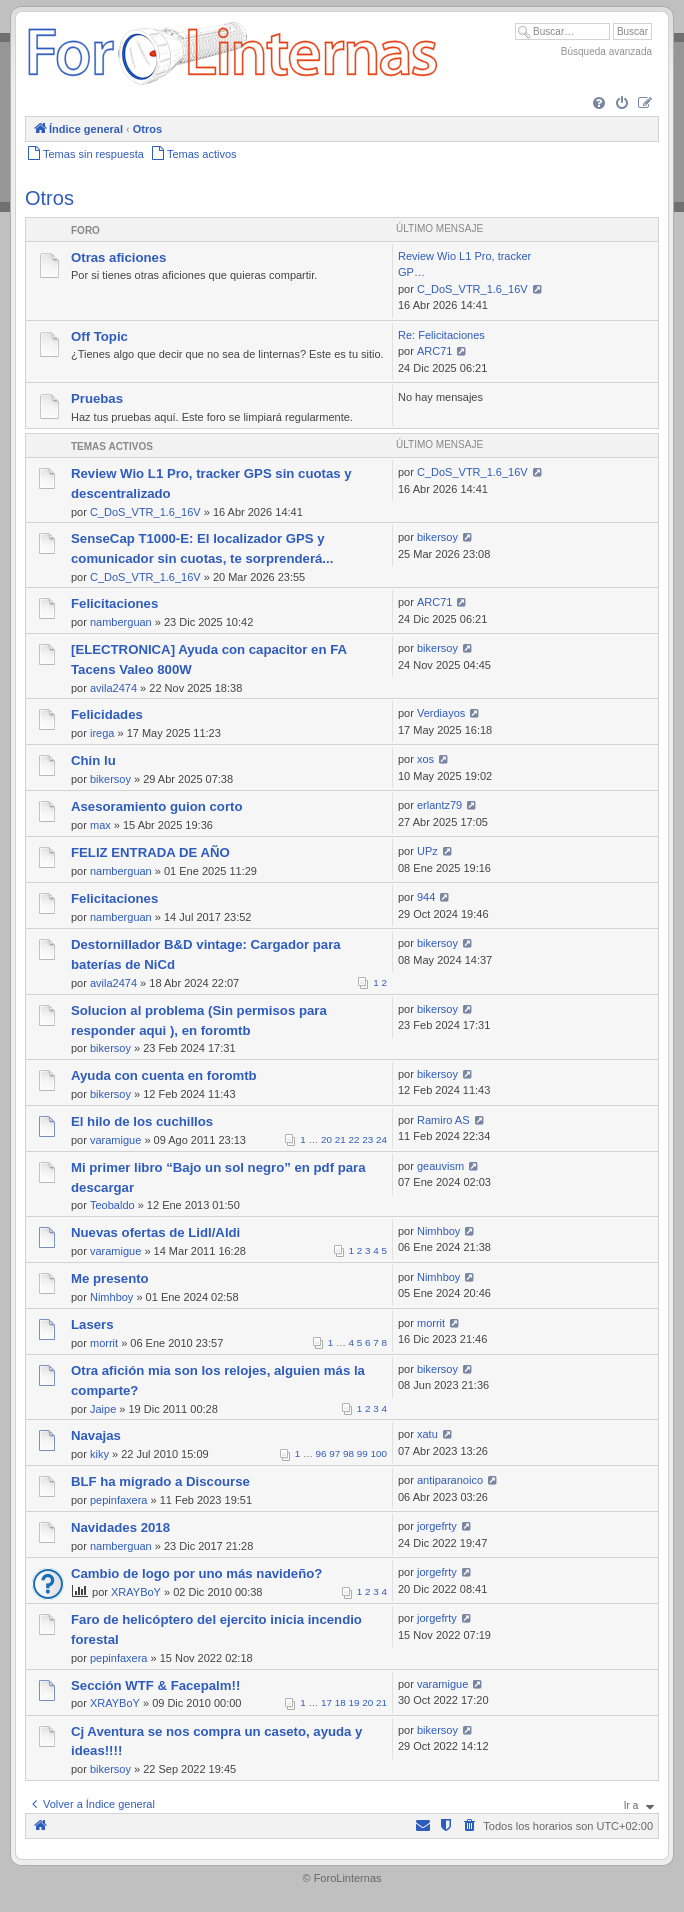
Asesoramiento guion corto (156, 806)
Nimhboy (438, 1231)
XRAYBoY (136, 1592)
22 (354, 1139)
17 (326, 1702)
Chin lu (93, 760)
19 (354, 1702)
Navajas (96, 1435)
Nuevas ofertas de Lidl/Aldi (155, 1232)
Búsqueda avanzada (606, 51)
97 (334, 1453)
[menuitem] (599, 104)
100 (379, 1453)
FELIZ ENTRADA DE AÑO (150, 852)
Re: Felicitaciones (441, 335)
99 (362, 1453)
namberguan (121, 622)
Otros (49, 198)
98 (348, 1453)
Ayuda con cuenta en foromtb (164, 1075)
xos (425, 759)
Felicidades (107, 714)
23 (367, 1139)
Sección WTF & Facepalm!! (155, 1685)
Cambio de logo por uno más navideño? (196, 1573)
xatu (427, 1434)
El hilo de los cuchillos (142, 1121)
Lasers (92, 1324)
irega (102, 733)
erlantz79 (439, 805)
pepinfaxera (119, 1500)
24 (381, 1139)
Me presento (110, 1278)
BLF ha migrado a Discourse (160, 1481)
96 (321, 1453)
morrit (104, 1343)
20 (326, 1139)
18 (340, 1702)
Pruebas (97, 398)
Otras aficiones (118, 257)
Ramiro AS (443, 1120)
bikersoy (437, 537)
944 (426, 897)
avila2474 (113, 688)
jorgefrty (437, 1526)
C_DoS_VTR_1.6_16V (472, 289)
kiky (99, 1454)
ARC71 (434, 351)
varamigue (115, 1140)
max (100, 825)
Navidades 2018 (120, 1527)
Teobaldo (112, 1205)
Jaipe (103, 1409)
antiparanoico (450, 1480)
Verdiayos (441, 713)
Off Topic (99, 336)
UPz (427, 851)
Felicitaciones (114, 603)
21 (340, 1139)
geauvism (440, 1166)
